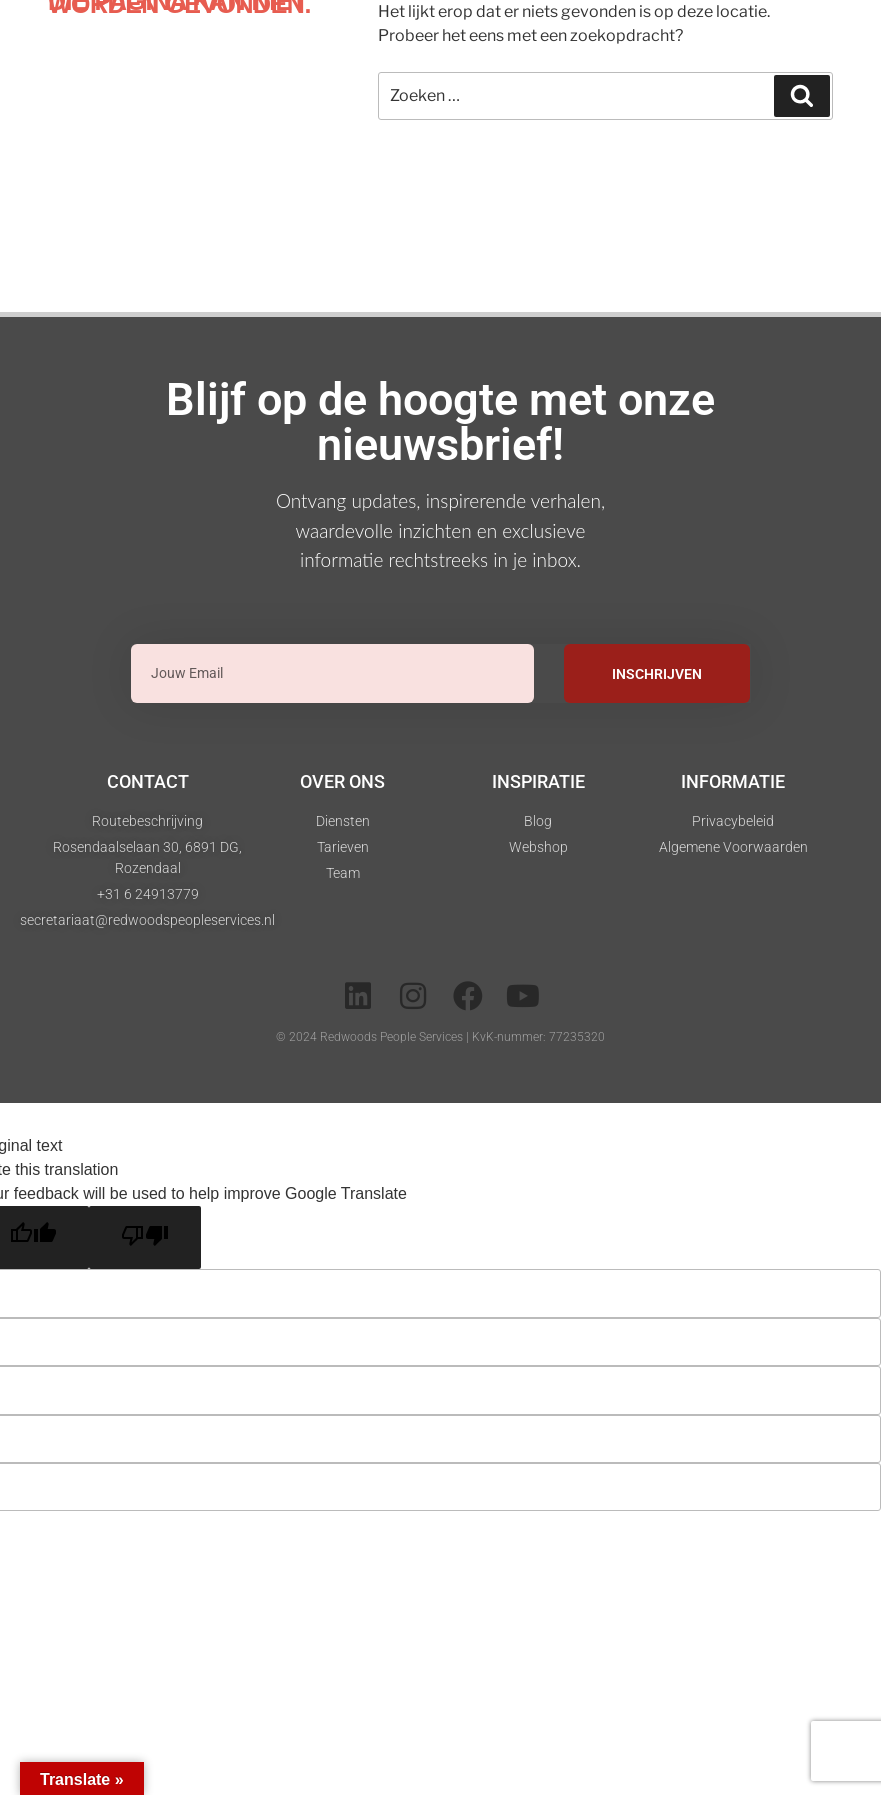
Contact (148, 781)
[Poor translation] (145, 1237)
